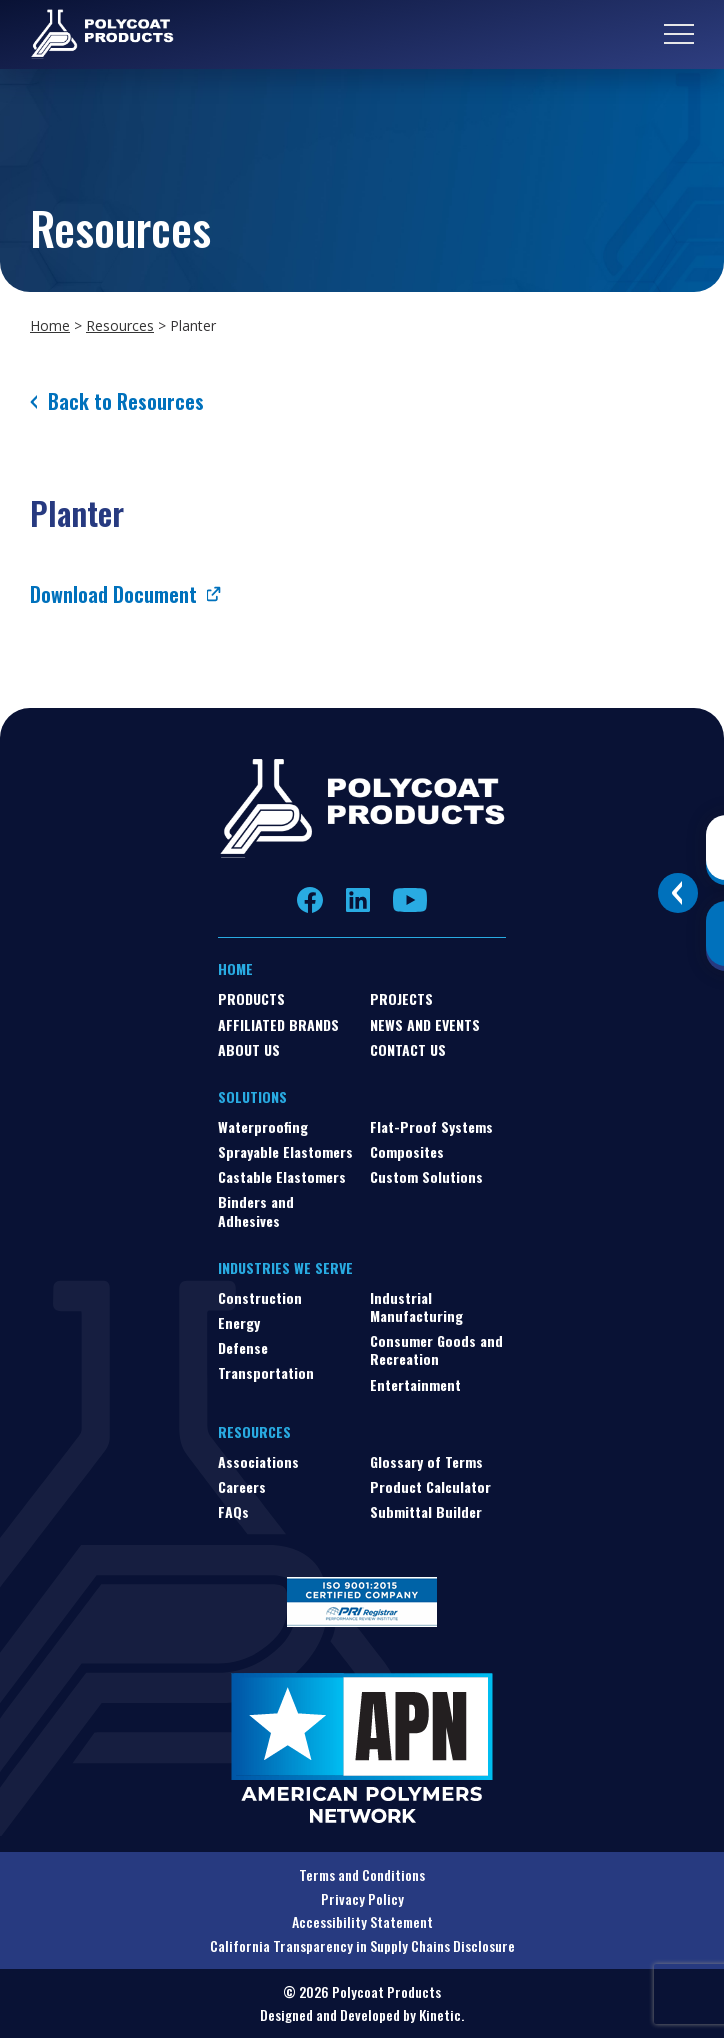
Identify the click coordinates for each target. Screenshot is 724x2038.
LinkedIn (358, 900)
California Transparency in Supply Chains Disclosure (362, 1945)
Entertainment (415, 1384)
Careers (242, 1486)
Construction (260, 1297)
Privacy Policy (362, 1898)
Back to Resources (126, 401)
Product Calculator (430, 1486)
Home (50, 325)
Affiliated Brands (278, 1024)
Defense (243, 1347)
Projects (401, 998)
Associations (258, 1461)
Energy (239, 1322)
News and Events (425, 1024)
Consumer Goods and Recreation (436, 1349)
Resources (120, 325)
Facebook (310, 900)
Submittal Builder (426, 1511)
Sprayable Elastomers (285, 1151)
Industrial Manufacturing (416, 1306)
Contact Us (408, 1049)
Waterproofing (263, 1126)
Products (251, 998)
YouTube (410, 900)
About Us (249, 1049)
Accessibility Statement (362, 1921)
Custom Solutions (426, 1176)
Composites (407, 1151)
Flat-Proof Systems (431, 1126)
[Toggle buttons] (678, 893)
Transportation (266, 1372)
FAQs (233, 1511)
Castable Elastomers (282, 1176)
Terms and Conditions (362, 1874)
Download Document (113, 594)
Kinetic (440, 2014)
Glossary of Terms (426, 1461)
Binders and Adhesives (256, 1210)
